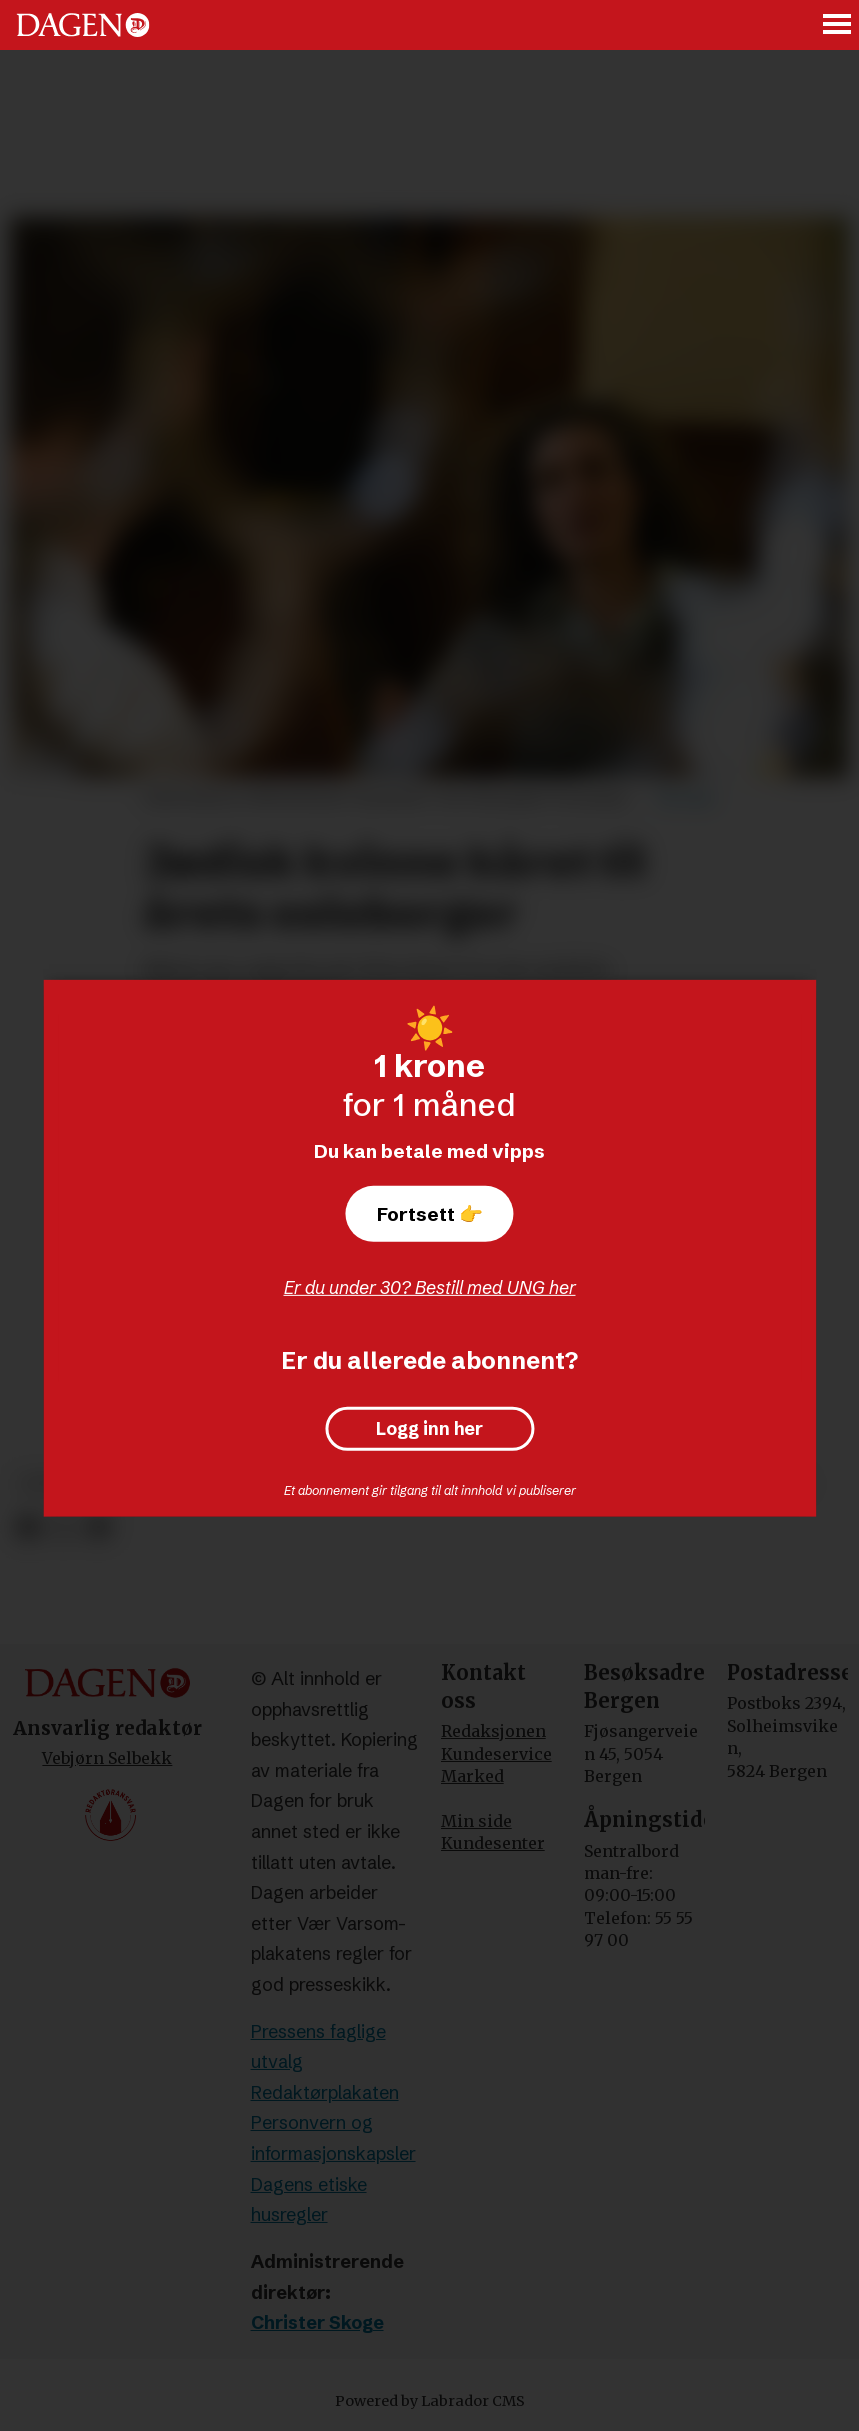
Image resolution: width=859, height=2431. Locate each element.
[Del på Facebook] (27, 1528)
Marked (472, 1776)
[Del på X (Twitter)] (63, 1528)
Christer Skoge (317, 2322)
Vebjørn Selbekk (107, 1758)
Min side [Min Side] (476, 1821)
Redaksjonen (493, 1731)
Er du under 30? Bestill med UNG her (430, 1287)
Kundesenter (493, 1843)
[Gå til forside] (83, 25)
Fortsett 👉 (430, 1214)
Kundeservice (496, 1754)
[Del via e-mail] (98, 1528)
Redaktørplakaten (325, 2092)
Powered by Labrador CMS (430, 2401)
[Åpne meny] (838, 25)
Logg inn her (429, 1429)
